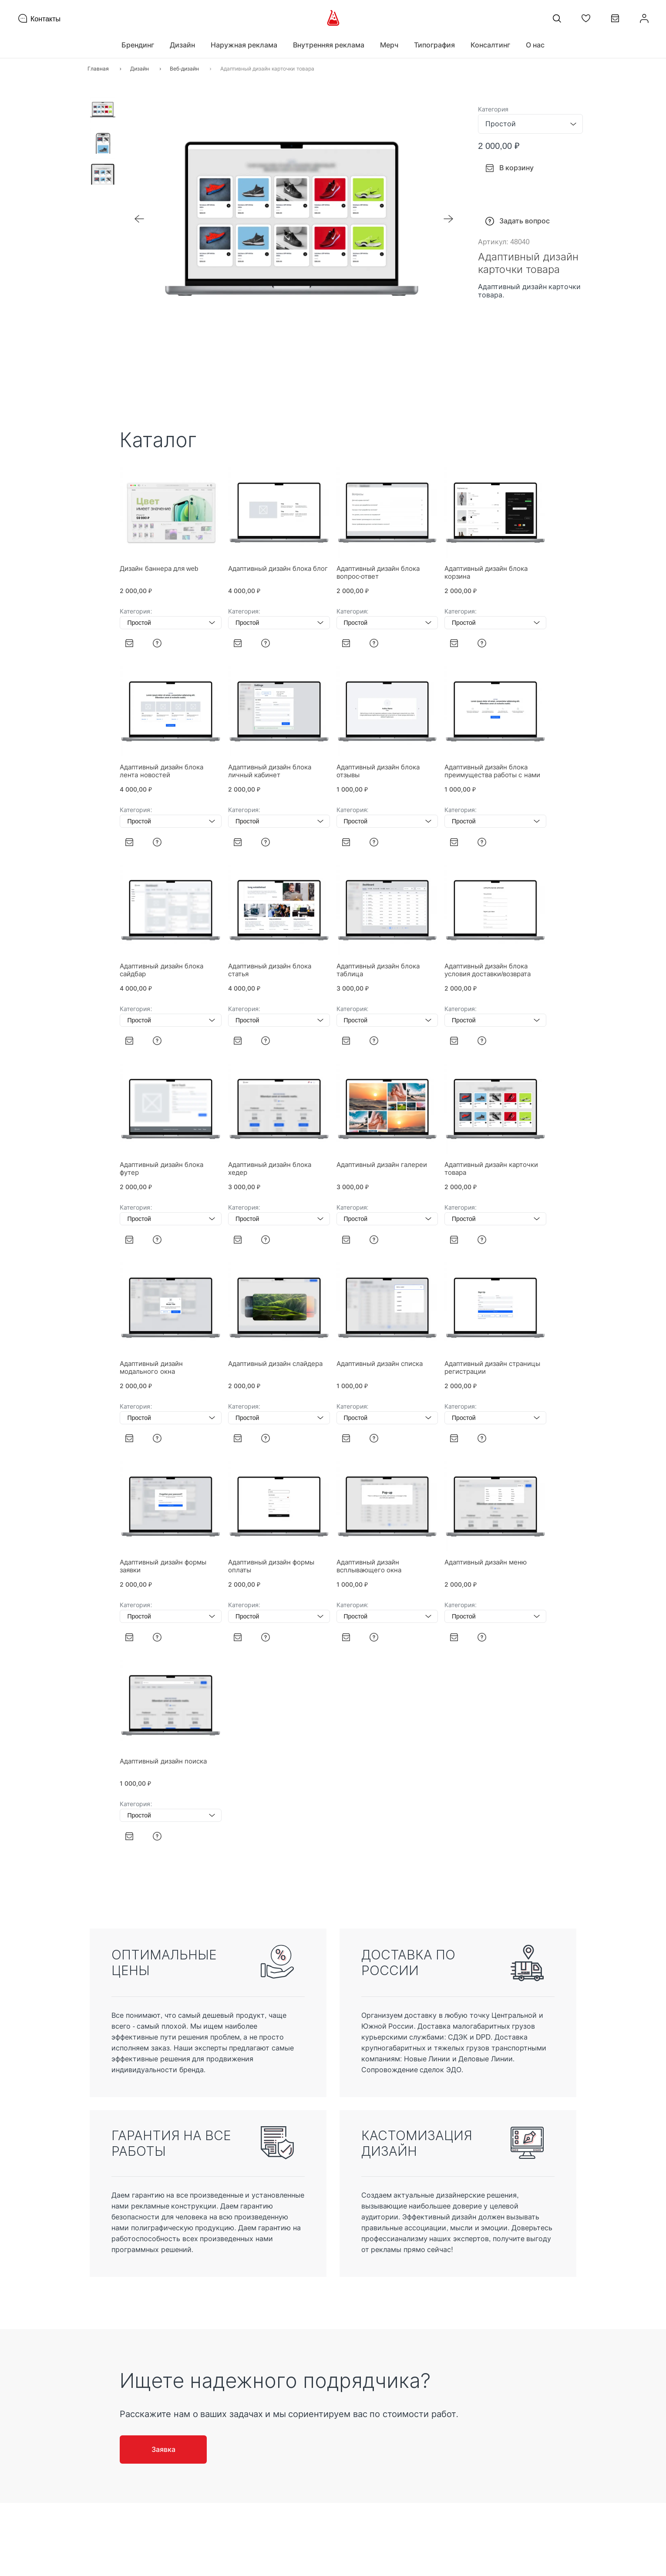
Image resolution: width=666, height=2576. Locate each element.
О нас (535, 44)
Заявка (163, 2449)
